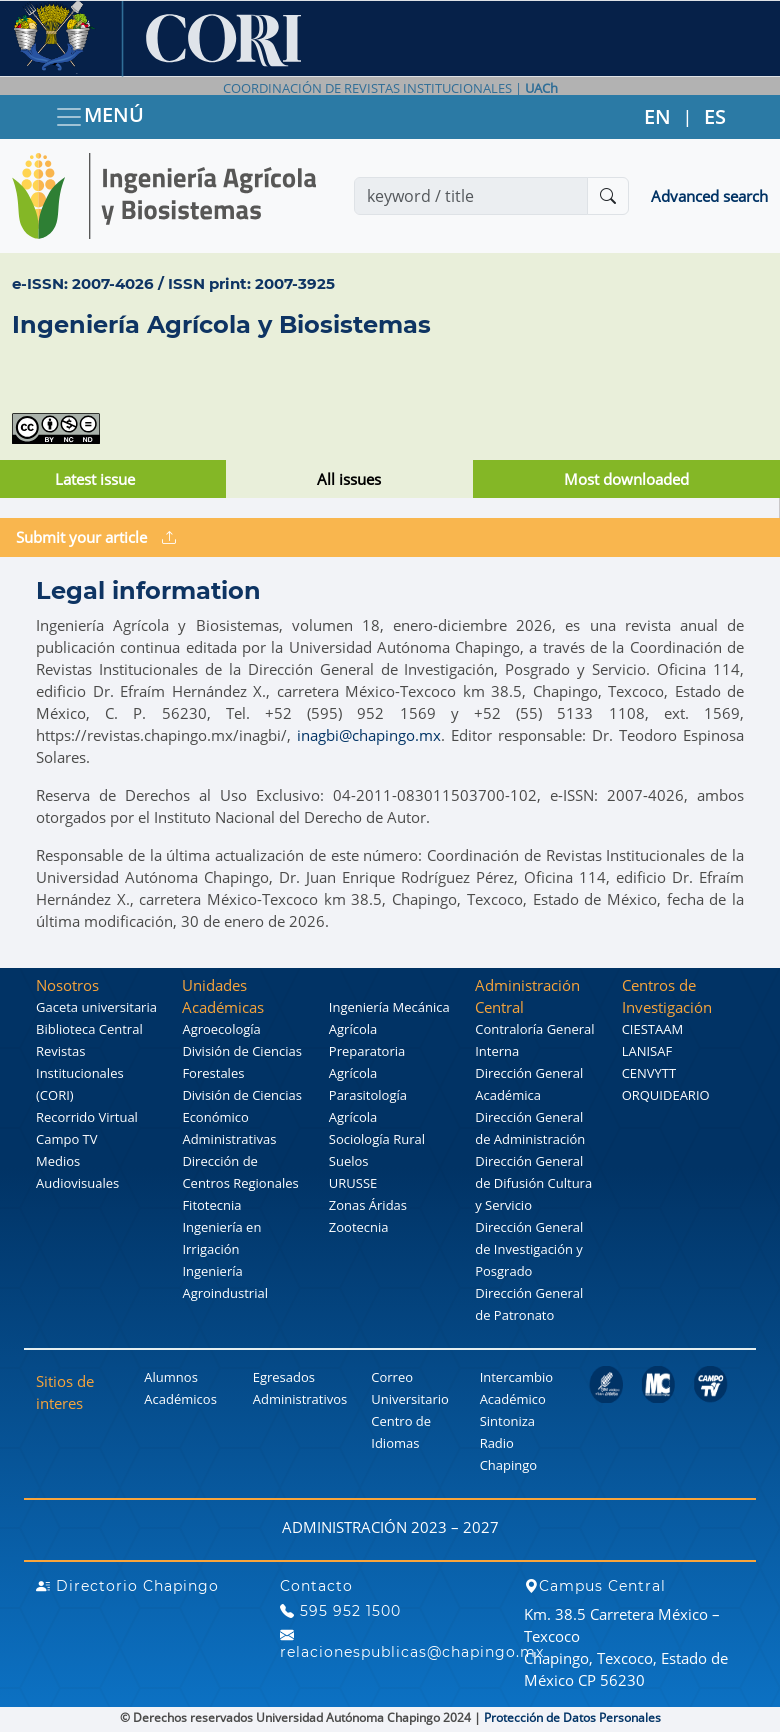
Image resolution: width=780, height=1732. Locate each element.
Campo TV (67, 1139)
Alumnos (171, 1377)
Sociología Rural (377, 1139)
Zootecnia (359, 1227)
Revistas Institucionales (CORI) (80, 1073)
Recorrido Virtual (87, 1117)
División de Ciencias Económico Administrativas (241, 1117)
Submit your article (96, 537)
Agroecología (221, 1029)
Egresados (284, 1377)
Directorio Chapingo (127, 1586)
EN (657, 116)
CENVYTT (649, 1073)
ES (715, 116)
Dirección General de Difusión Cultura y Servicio (533, 1183)
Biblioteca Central (89, 1029)
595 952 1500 (340, 1611)
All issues (349, 479)
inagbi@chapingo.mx (369, 735)
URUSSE (353, 1183)
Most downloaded (626, 479)
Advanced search (709, 196)
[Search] (471, 196)
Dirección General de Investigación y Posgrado (529, 1249)
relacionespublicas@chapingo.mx (412, 1644)
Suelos (349, 1161)
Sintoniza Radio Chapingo (508, 1443)
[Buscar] (608, 196)
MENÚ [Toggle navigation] (99, 116)
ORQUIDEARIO (666, 1095)
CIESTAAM (652, 1029)
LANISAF (647, 1051)
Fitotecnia (211, 1205)
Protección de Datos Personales (572, 1717)
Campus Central (595, 1586)
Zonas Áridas (368, 1205)
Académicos (180, 1399)
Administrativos (300, 1399)
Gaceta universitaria (96, 1007)
